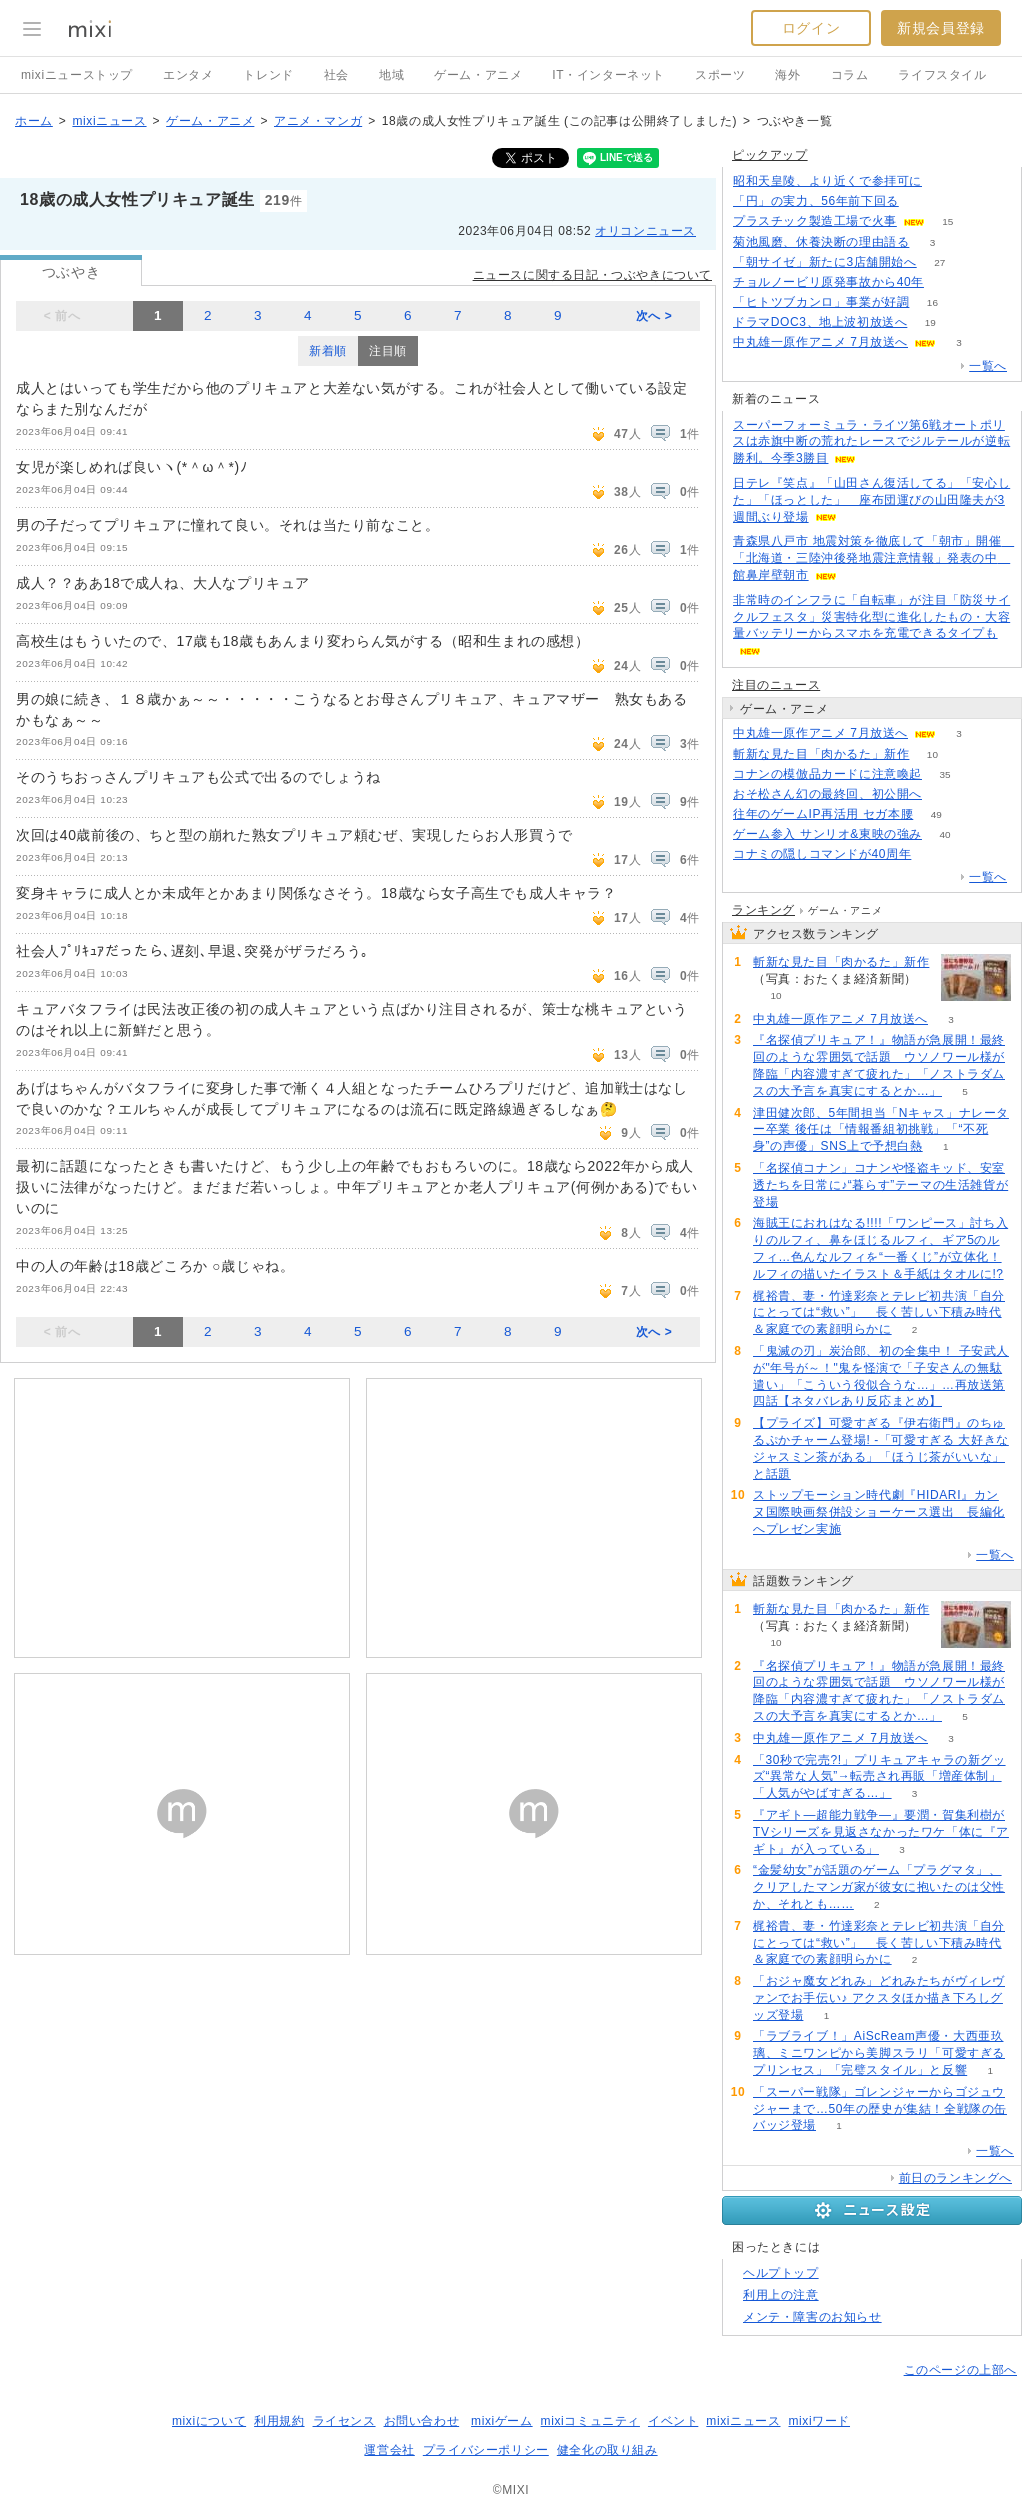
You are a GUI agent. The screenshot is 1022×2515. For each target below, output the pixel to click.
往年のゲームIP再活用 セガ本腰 (823, 814)
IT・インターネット (608, 75)
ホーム (34, 121)
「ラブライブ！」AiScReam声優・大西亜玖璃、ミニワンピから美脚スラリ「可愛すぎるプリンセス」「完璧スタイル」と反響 (879, 2053)
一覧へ (988, 366)
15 (947, 221)
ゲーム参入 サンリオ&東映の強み (827, 834)
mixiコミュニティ (590, 2421)
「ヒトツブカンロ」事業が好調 (821, 302)
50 (944, 794)
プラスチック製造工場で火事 (815, 221)
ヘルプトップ (781, 2273)
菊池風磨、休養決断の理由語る (821, 242)
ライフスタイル (942, 75)
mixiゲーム (502, 2421)
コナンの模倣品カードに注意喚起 (827, 774)
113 (947, 282)
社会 (336, 75)
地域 (391, 75)
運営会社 (389, 2450)
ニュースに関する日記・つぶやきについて (592, 275)
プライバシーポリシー (486, 2450)
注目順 (388, 351)
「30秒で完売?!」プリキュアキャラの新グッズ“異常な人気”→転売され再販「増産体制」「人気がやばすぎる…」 (879, 1777)
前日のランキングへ (955, 2178)
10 (932, 754)
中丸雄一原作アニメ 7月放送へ (820, 342)
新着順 (328, 351)
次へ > (654, 316)
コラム (850, 75)
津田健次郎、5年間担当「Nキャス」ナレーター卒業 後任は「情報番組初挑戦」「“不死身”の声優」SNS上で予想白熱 (881, 1130)
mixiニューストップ (77, 75)
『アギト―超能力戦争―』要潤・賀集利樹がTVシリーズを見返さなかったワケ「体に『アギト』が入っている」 (881, 1832)
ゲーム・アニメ (478, 75)
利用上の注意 (781, 2295)
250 (921, 201)
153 (934, 854)
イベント (673, 2421)
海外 (787, 75)
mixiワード (819, 2421)
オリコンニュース (645, 231)
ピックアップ (770, 155)
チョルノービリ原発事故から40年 (828, 282)
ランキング (763, 910)
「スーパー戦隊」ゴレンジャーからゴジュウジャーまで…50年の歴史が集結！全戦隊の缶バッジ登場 (880, 2109)
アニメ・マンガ (318, 121)
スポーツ (720, 75)
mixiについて (209, 2421)
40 (944, 834)
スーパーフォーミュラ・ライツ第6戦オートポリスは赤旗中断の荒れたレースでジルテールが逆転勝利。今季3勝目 (871, 442)
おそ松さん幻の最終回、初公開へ (827, 794)
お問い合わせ (422, 2421)
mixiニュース (109, 121)
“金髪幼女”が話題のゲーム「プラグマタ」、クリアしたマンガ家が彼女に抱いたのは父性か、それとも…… (879, 1887)
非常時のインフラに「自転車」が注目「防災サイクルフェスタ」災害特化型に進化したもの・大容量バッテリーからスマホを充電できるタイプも (871, 617)
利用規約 (279, 2421)
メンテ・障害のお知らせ (812, 2317)
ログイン (811, 28)
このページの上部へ (960, 2370)
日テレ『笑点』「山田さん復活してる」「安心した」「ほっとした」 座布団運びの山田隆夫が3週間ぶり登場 (871, 500)
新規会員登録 (941, 28)
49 (936, 814)
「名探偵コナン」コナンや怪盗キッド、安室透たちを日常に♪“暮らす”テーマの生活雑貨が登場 (880, 1185)
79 (944, 181)
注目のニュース (776, 685)
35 (944, 774)
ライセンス (344, 2421)
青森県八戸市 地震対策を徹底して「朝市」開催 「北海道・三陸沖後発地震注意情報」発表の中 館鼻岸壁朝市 (873, 558)
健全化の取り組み (607, 2450)
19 (930, 322)
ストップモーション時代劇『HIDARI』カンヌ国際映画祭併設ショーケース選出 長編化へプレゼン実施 (879, 1512)
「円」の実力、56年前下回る (816, 201)
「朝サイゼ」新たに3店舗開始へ (825, 262)
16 (932, 302)
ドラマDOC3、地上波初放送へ (820, 322)
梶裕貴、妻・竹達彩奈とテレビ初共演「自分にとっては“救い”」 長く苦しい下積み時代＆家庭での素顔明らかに (879, 1313)
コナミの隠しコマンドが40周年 (822, 854)
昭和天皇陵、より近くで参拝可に (827, 181)
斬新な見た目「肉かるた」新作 (821, 754)
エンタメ (188, 75)
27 (939, 262)
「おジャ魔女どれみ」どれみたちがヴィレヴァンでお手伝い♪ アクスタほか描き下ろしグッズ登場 (879, 1998)
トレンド (268, 75)
